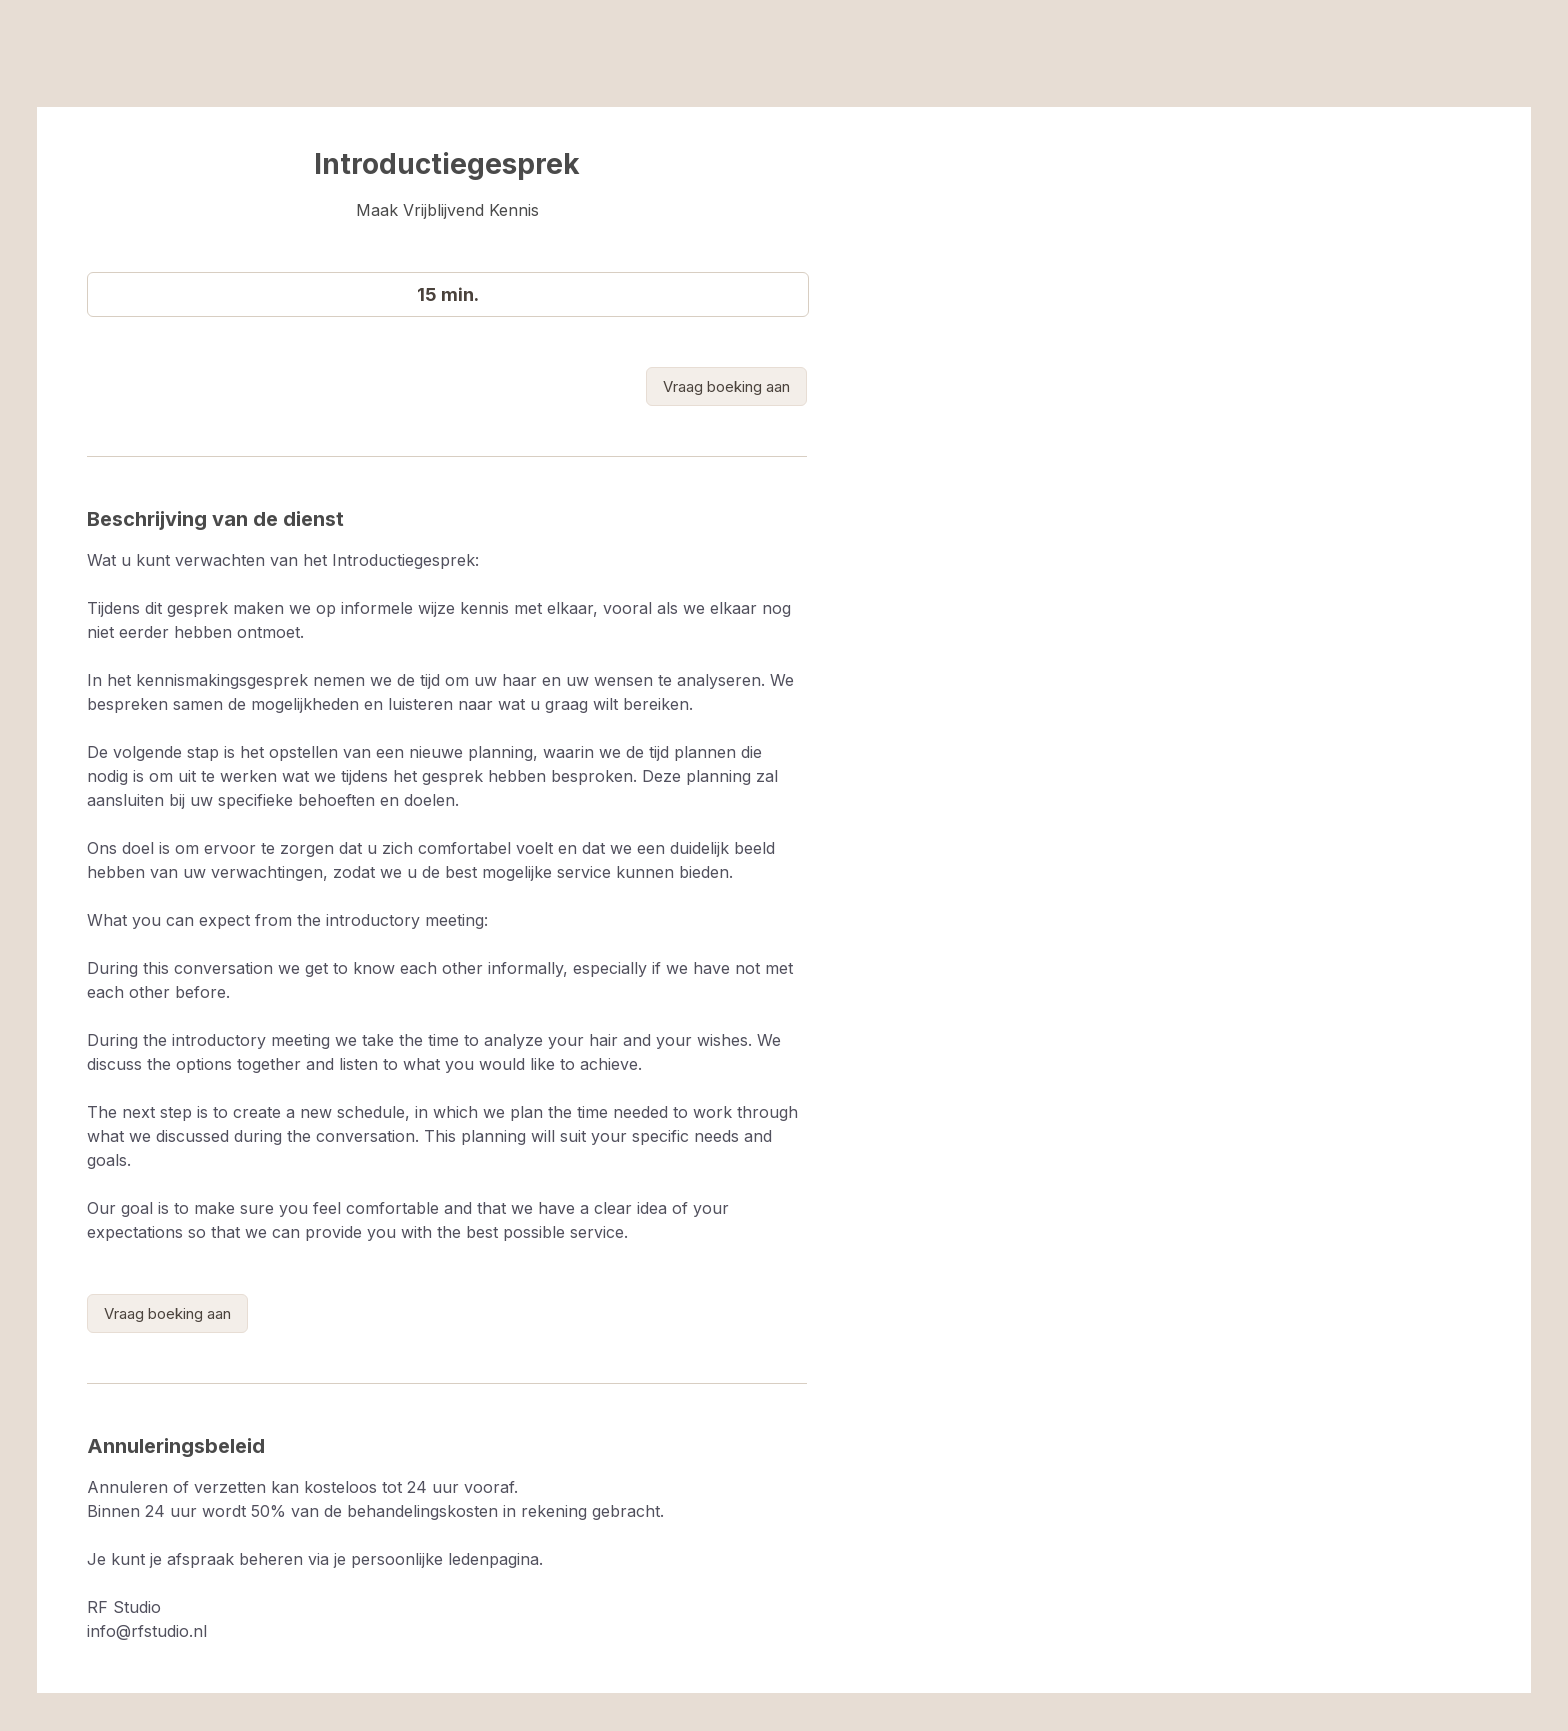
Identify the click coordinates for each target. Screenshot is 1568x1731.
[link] (726, 386)
